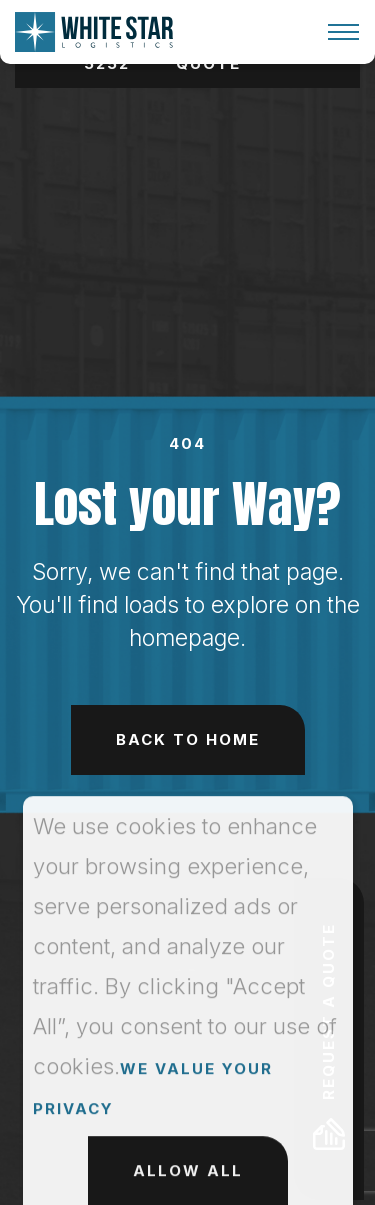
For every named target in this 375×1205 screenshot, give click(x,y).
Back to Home (188, 739)
